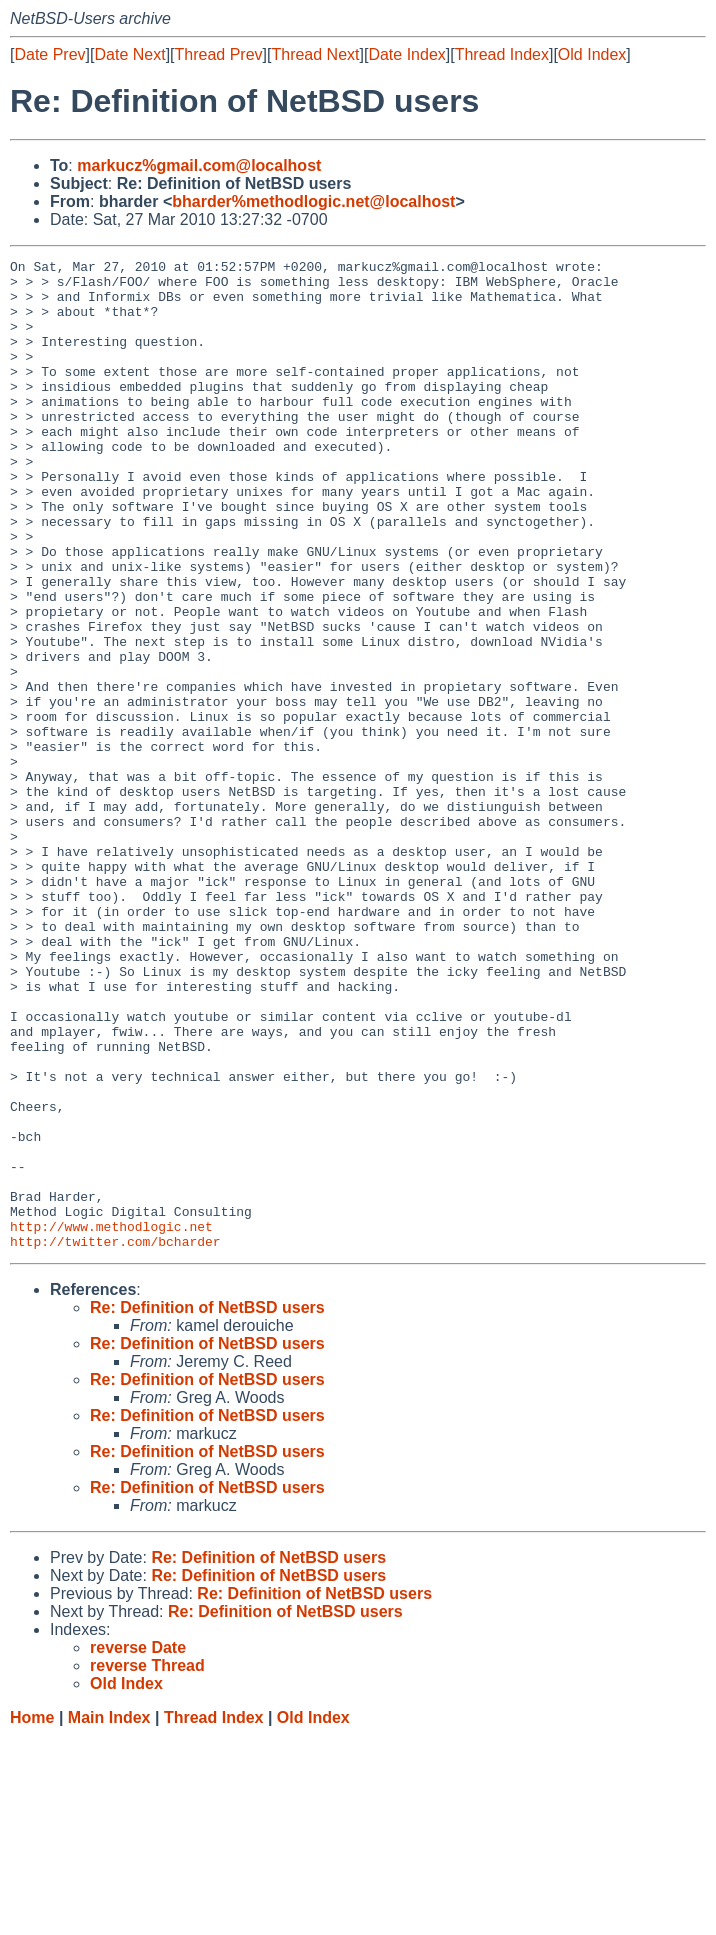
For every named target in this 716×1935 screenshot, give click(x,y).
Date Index (406, 54)
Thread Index (502, 54)
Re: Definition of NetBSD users (207, 1505)
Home (32, 1915)
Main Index (109, 1915)
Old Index (592, 54)
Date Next (129, 54)
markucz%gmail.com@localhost (199, 165)
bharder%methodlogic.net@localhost (313, 201)
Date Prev (49, 54)
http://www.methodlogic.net (111, 1421)
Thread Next (315, 54)
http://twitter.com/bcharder (115, 1439)
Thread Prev (219, 54)
